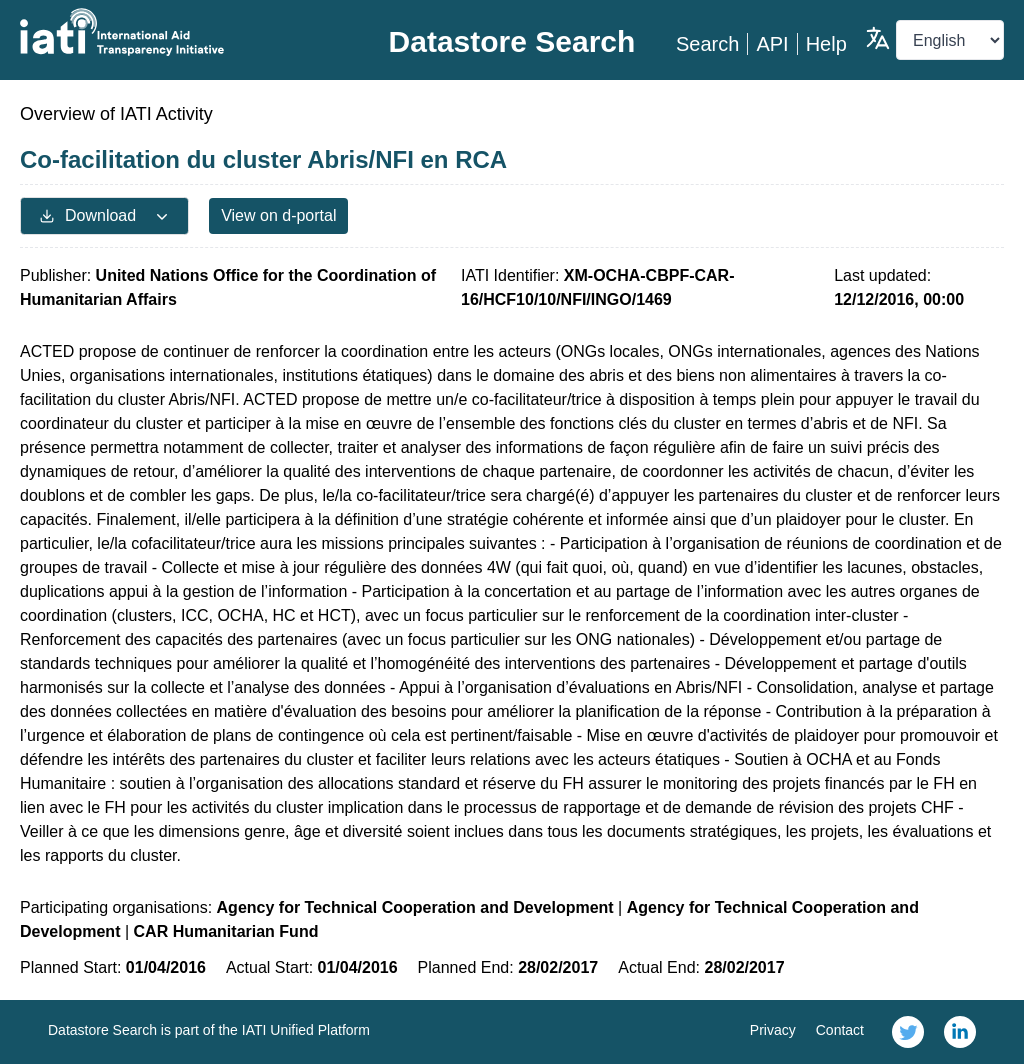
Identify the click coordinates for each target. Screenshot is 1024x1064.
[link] (908, 1032)
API (772, 44)
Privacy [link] (773, 1030)
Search (707, 44)
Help (826, 44)
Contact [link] (840, 1030)
